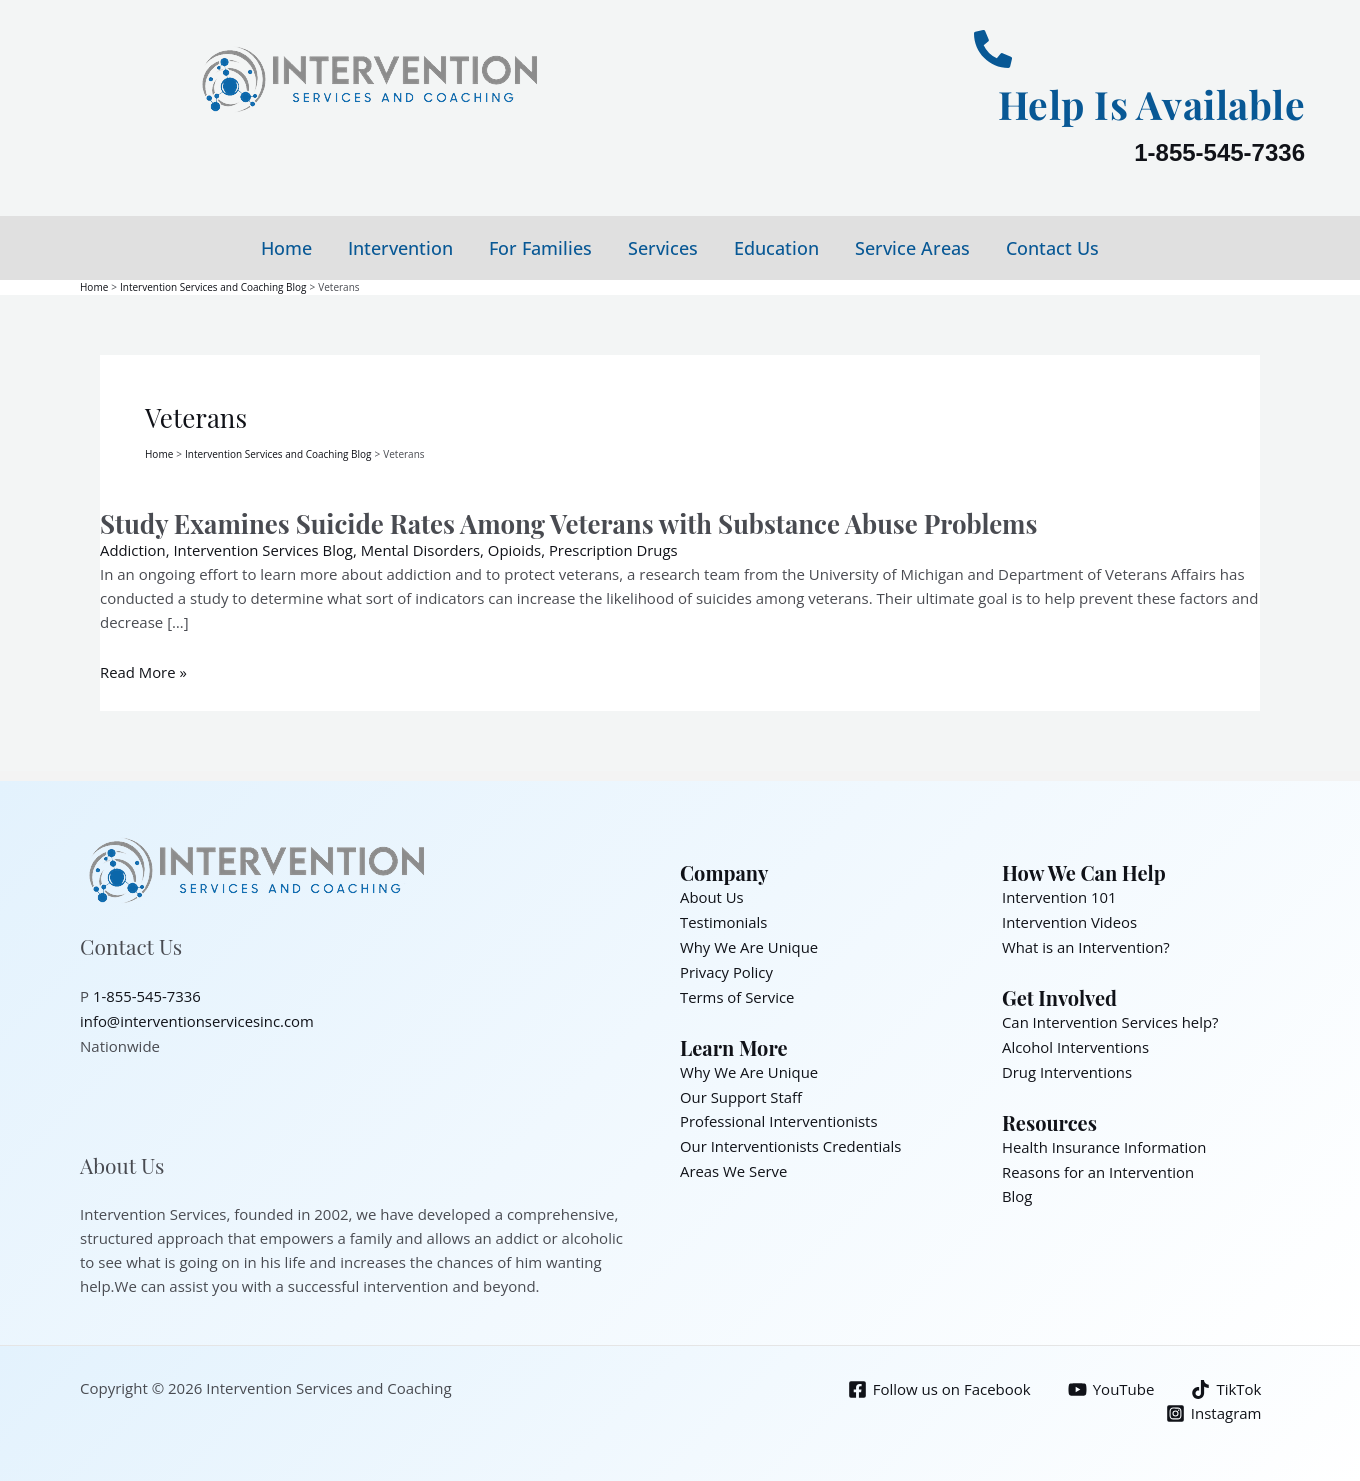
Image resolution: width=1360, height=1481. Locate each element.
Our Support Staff (741, 1089)
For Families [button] (540, 248)
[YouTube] (1111, 1385)
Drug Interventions (1067, 1065)
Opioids (518, 549)
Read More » (144, 671)
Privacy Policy (727, 967)
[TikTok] (1226, 1385)
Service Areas (912, 248)
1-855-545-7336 (1219, 152)
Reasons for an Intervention (1099, 1163)
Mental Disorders (423, 549)
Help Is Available (1149, 103)
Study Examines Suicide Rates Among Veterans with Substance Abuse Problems (572, 521)
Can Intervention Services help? (1111, 1017)
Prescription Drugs (617, 549)
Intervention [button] (400, 248)
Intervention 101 (1059, 895)
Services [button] (663, 248)
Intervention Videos (1070, 919)
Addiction (133, 549)
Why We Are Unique (749, 943)
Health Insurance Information (1105, 1139)
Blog (1017, 1187)
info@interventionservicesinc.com (198, 1017)
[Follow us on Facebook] (939, 1385)
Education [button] (776, 248)
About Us (712, 895)
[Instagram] (1214, 1409)
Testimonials (724, 919)
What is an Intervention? (1086, 943)
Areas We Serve (734, 1161)
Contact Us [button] (1052, 248)
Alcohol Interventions (1076, 1041)
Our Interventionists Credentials (791, 1137)
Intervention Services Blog (264, 549)
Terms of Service (737, 991)
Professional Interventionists (779, 1113)
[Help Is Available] (993, 49)
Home (286, 248)
